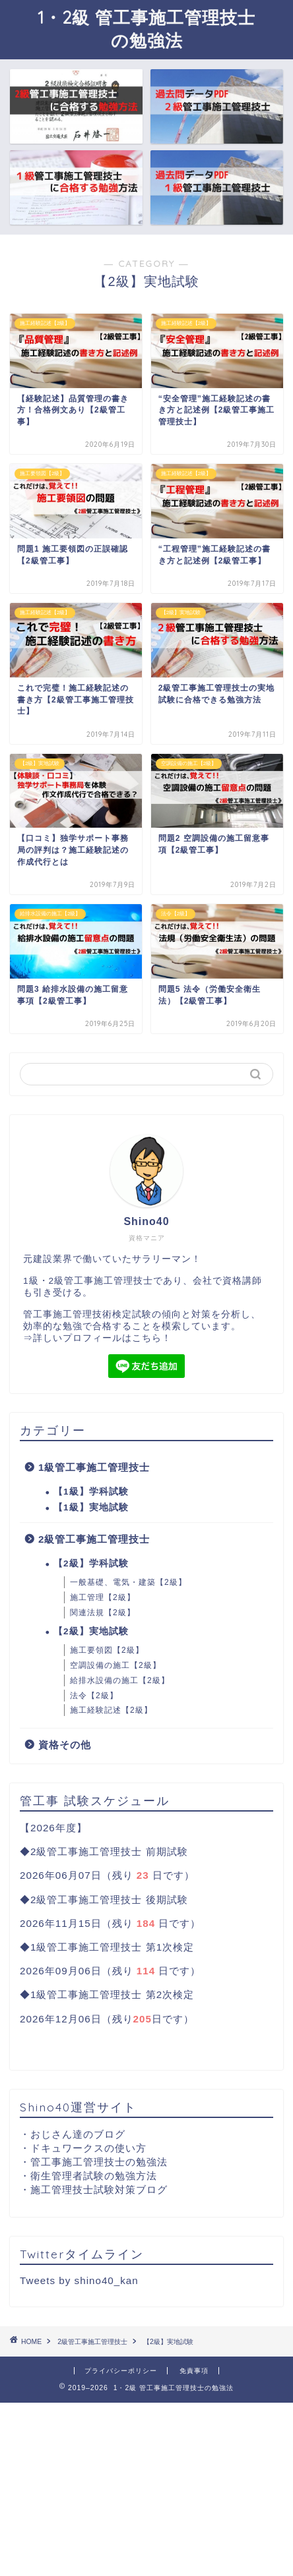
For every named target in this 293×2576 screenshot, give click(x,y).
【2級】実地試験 (91, 1631)
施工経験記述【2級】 (111, 1710)
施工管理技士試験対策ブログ (99, 2189)
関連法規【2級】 (102, 1612)
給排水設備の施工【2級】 (120, 1680)
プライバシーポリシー (120, 2370)
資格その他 (64, 1744)
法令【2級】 (94, 1695)
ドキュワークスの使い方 (88, 2148)
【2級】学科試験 (91, 1563)
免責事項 (194, 2370)
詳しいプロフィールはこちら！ (102, 1338)
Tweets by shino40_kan (79, 2280)
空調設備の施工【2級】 (115, 1665)
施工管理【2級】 (102, 1597)
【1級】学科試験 (91, 1492)
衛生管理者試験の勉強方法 (93, 2175)
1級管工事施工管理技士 (94, 1467)
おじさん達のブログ (77, 2134)
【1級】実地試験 (91, 1507)
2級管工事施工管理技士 (94, 1539)
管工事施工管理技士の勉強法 (99, 2161)
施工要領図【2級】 (107, 1650)
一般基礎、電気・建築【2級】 (128, 1582)
